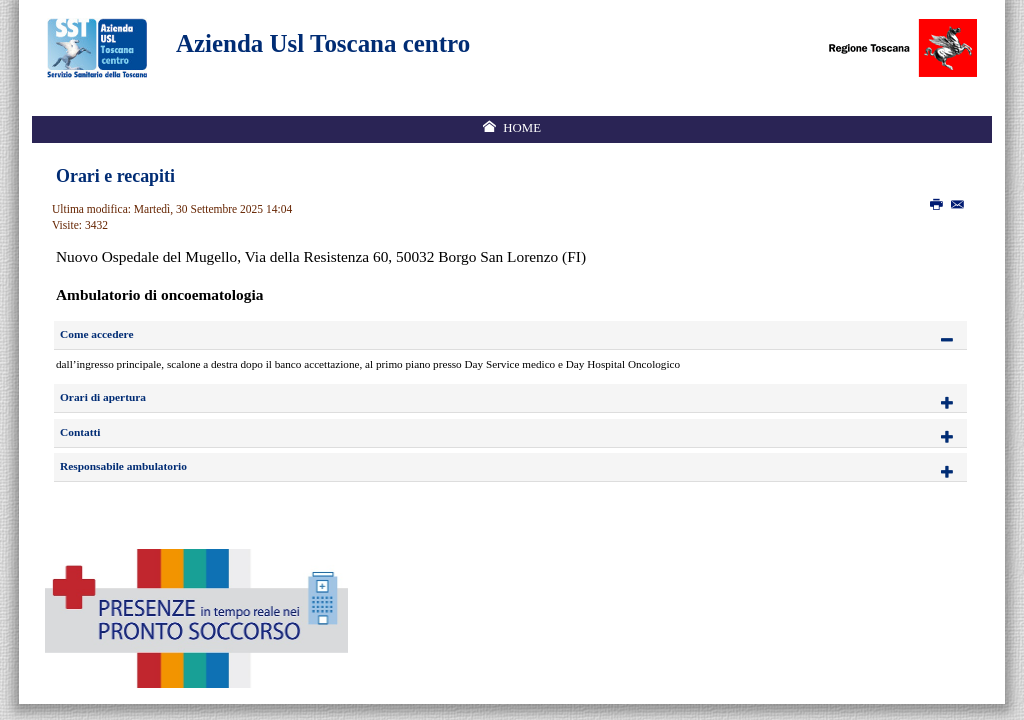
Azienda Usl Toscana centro (323, 43)
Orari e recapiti (115, 176)
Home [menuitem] (522, 128)
